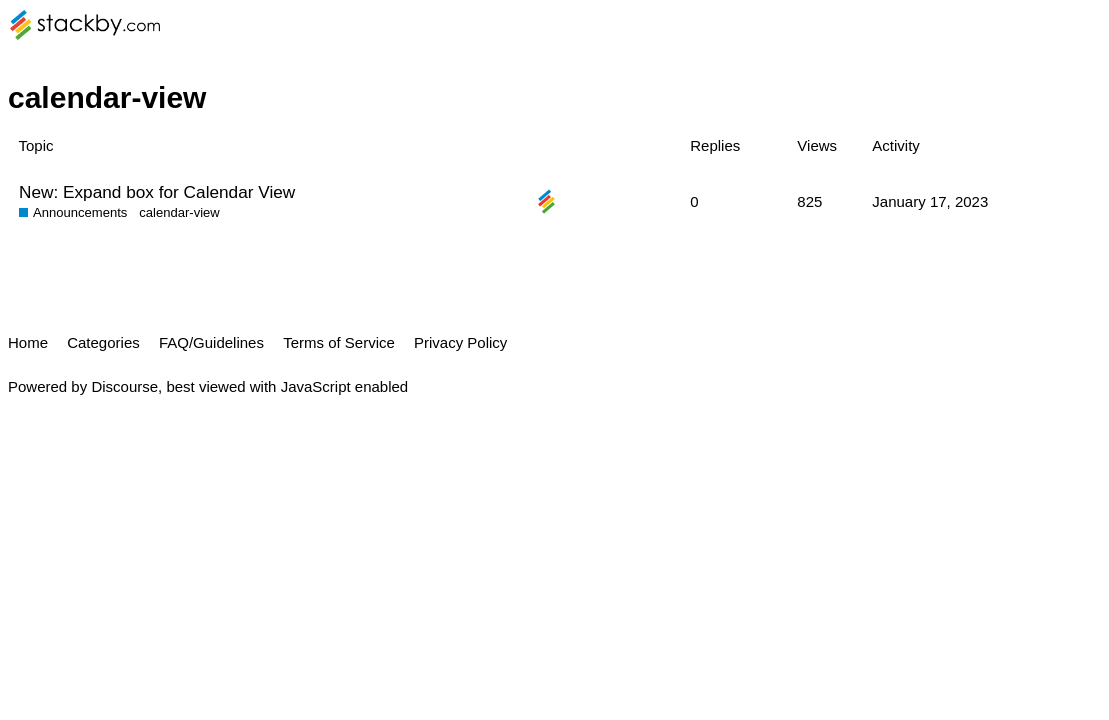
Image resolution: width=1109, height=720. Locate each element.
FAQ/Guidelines (211, 342)
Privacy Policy (460, 342)
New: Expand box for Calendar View (157, 192)
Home (28, 342)
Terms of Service (339, 342)
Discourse (124, 386)
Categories (103, 342)
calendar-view (179, 212)
